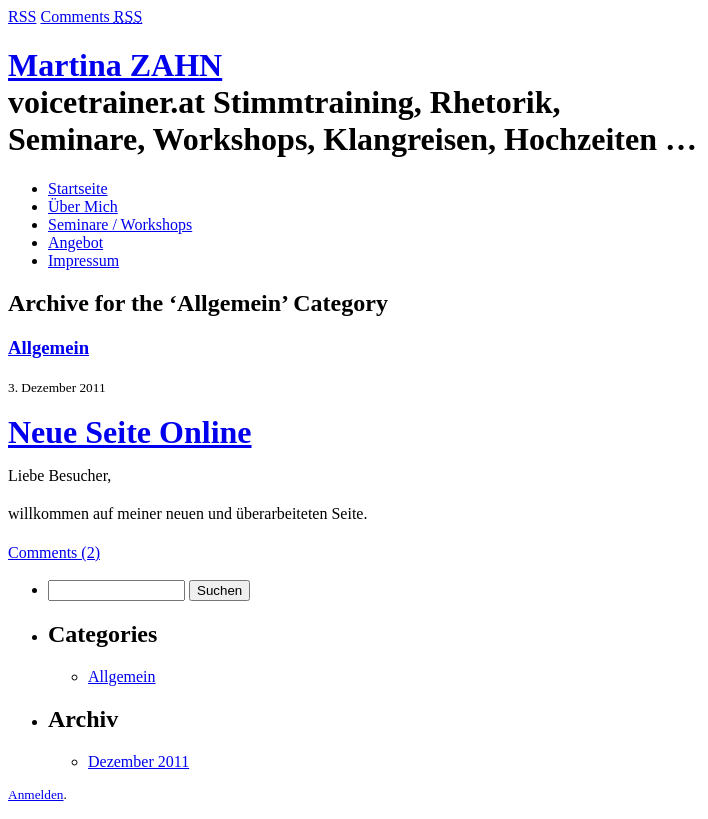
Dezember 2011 (138, 761)
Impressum (83, 260)
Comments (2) (54, 552)
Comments (91, 16)
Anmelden (36, 794)
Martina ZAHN (115, 65)
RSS (22, 16)
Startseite (78, 188)
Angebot (75, 242)
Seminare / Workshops (120, 224)
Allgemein (48, 347)
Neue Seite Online (130, 432)
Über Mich (83, 206)
